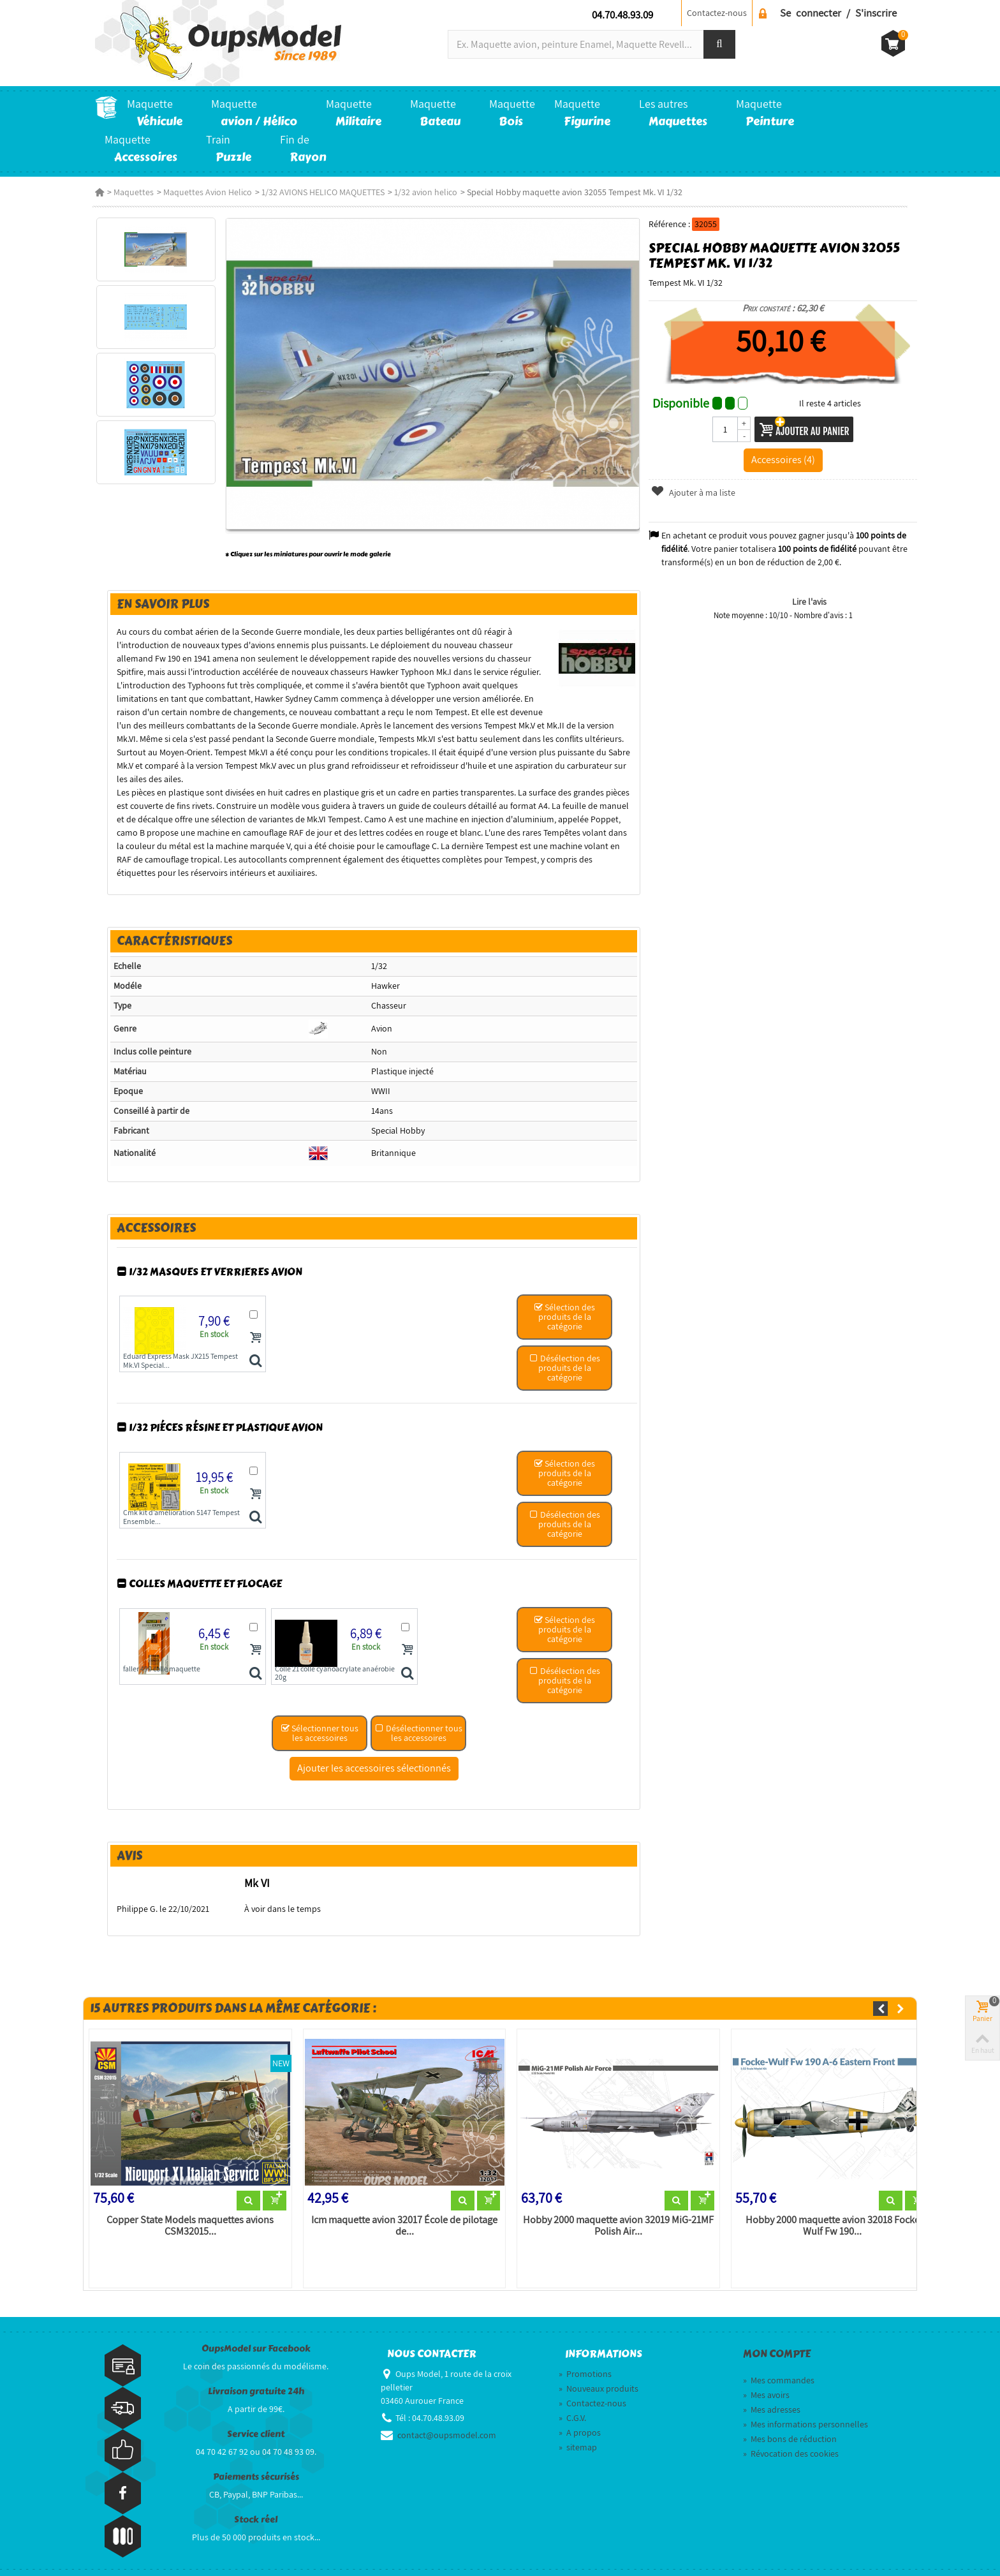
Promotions (585, 2366)
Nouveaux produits (598, 2381)
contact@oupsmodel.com (446, 2428)
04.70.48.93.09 (622, 15)
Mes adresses (771, 2402)
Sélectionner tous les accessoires (318, 1724)
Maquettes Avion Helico (207, 192)
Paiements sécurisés (256, 2469)
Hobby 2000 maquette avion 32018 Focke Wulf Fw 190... (834, 2218)
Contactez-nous (717, 13)
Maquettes (134, 192)
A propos (580, 2425)
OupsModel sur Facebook (256, 2341)
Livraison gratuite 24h (256, 2384)
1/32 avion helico (425, 192)
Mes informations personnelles (805, 2417)
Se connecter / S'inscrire (838, 13)
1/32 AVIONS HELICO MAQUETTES (323, 192)
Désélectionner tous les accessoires (417, 1724)
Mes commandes (778, 2373)
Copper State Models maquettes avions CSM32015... (184, 2218)
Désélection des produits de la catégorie (565, 1359)
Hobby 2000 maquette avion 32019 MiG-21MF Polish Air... (617, 2218)
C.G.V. (572, 2411)
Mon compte (777, 2347)
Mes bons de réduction (790, 2432)
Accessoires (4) (788, 459)
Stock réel (255, 2512)
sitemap (578, 2440)
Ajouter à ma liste (695, 492)
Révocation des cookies (791, 2446)
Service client (255, 2427)
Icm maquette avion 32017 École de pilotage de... (401, 2218)
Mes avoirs (766, 2388)
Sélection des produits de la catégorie (565, 1308)
